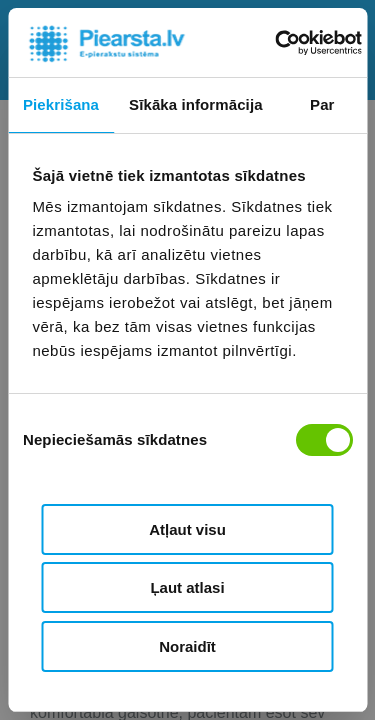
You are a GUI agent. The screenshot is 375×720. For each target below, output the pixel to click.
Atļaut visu (187, 529)
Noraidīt (187, 646)
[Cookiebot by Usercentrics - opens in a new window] (276, 43)
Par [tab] (322, 104)
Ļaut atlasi (187, 587)
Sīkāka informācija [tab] (196, 104)
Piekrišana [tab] (61, 104)
